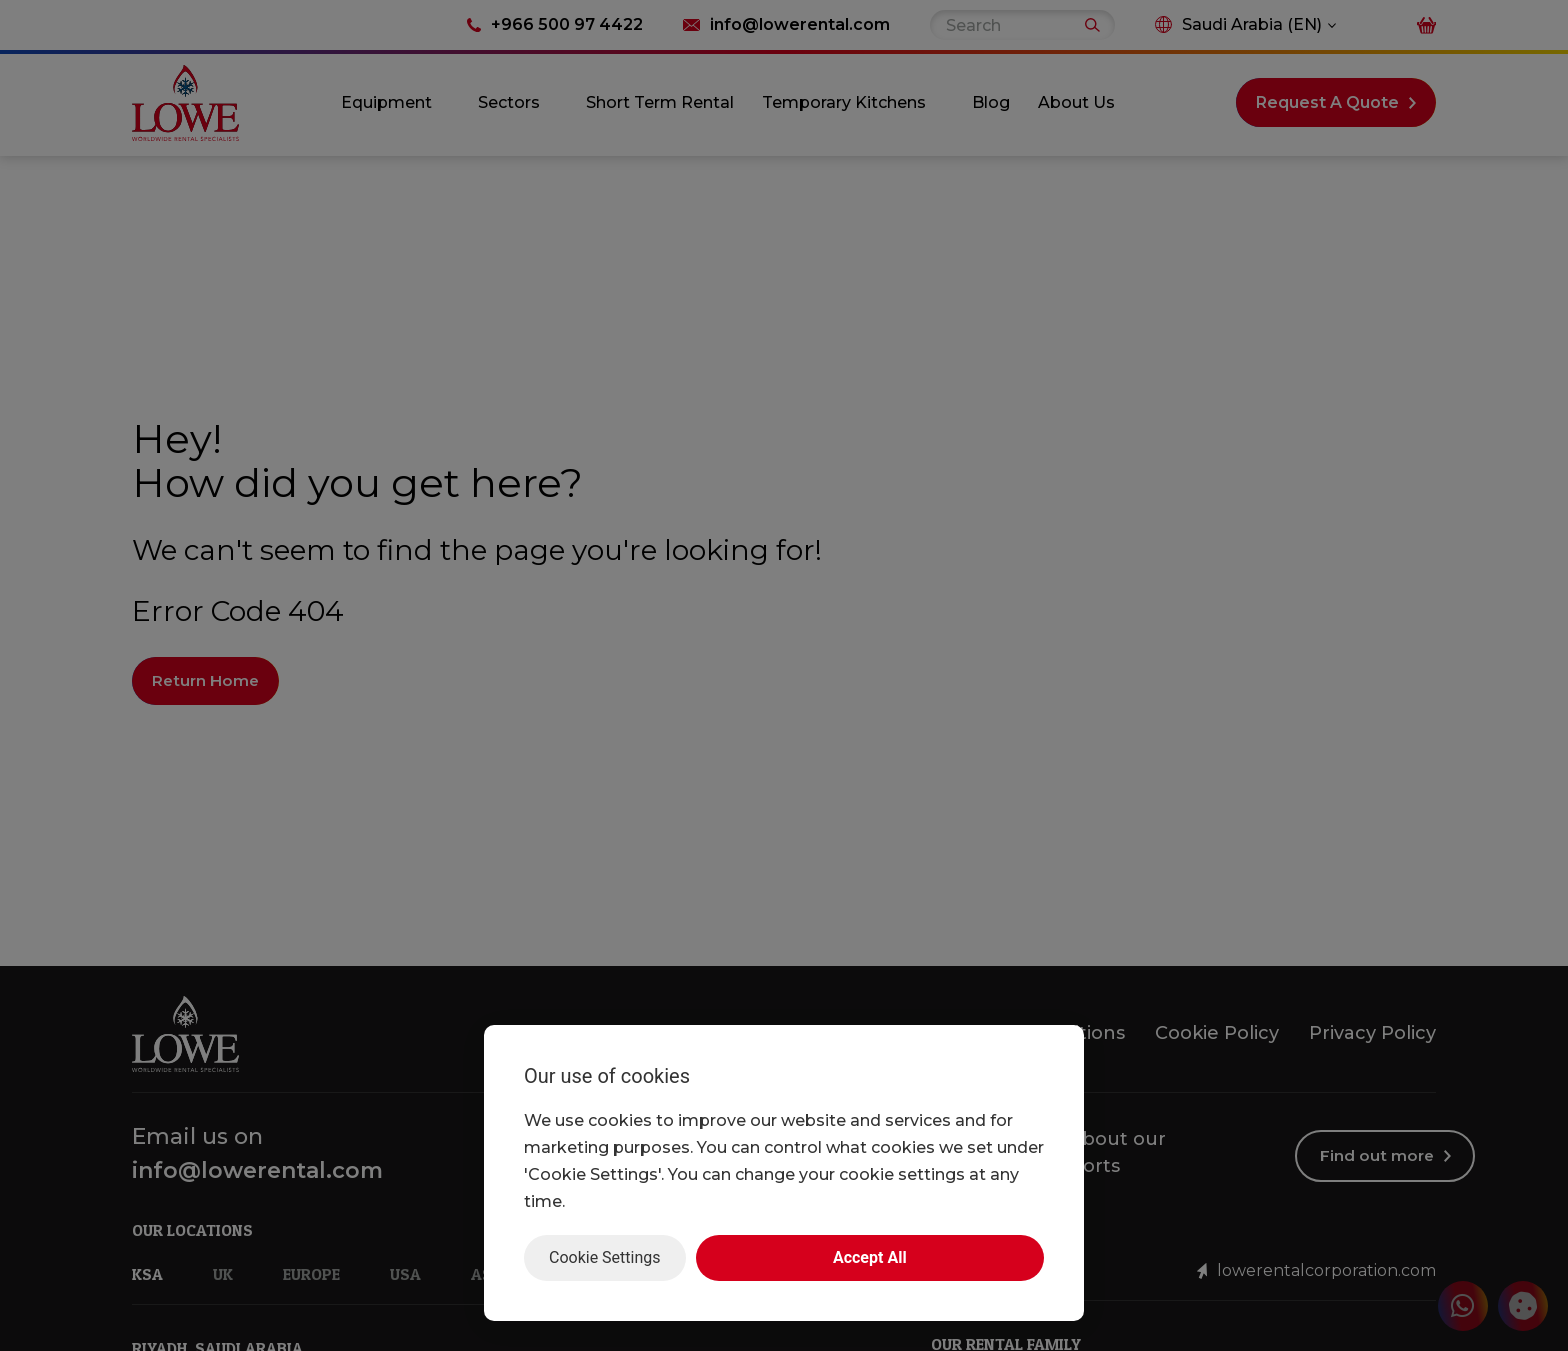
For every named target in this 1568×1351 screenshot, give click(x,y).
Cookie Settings (605, 1257)
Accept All (870, 1257)
